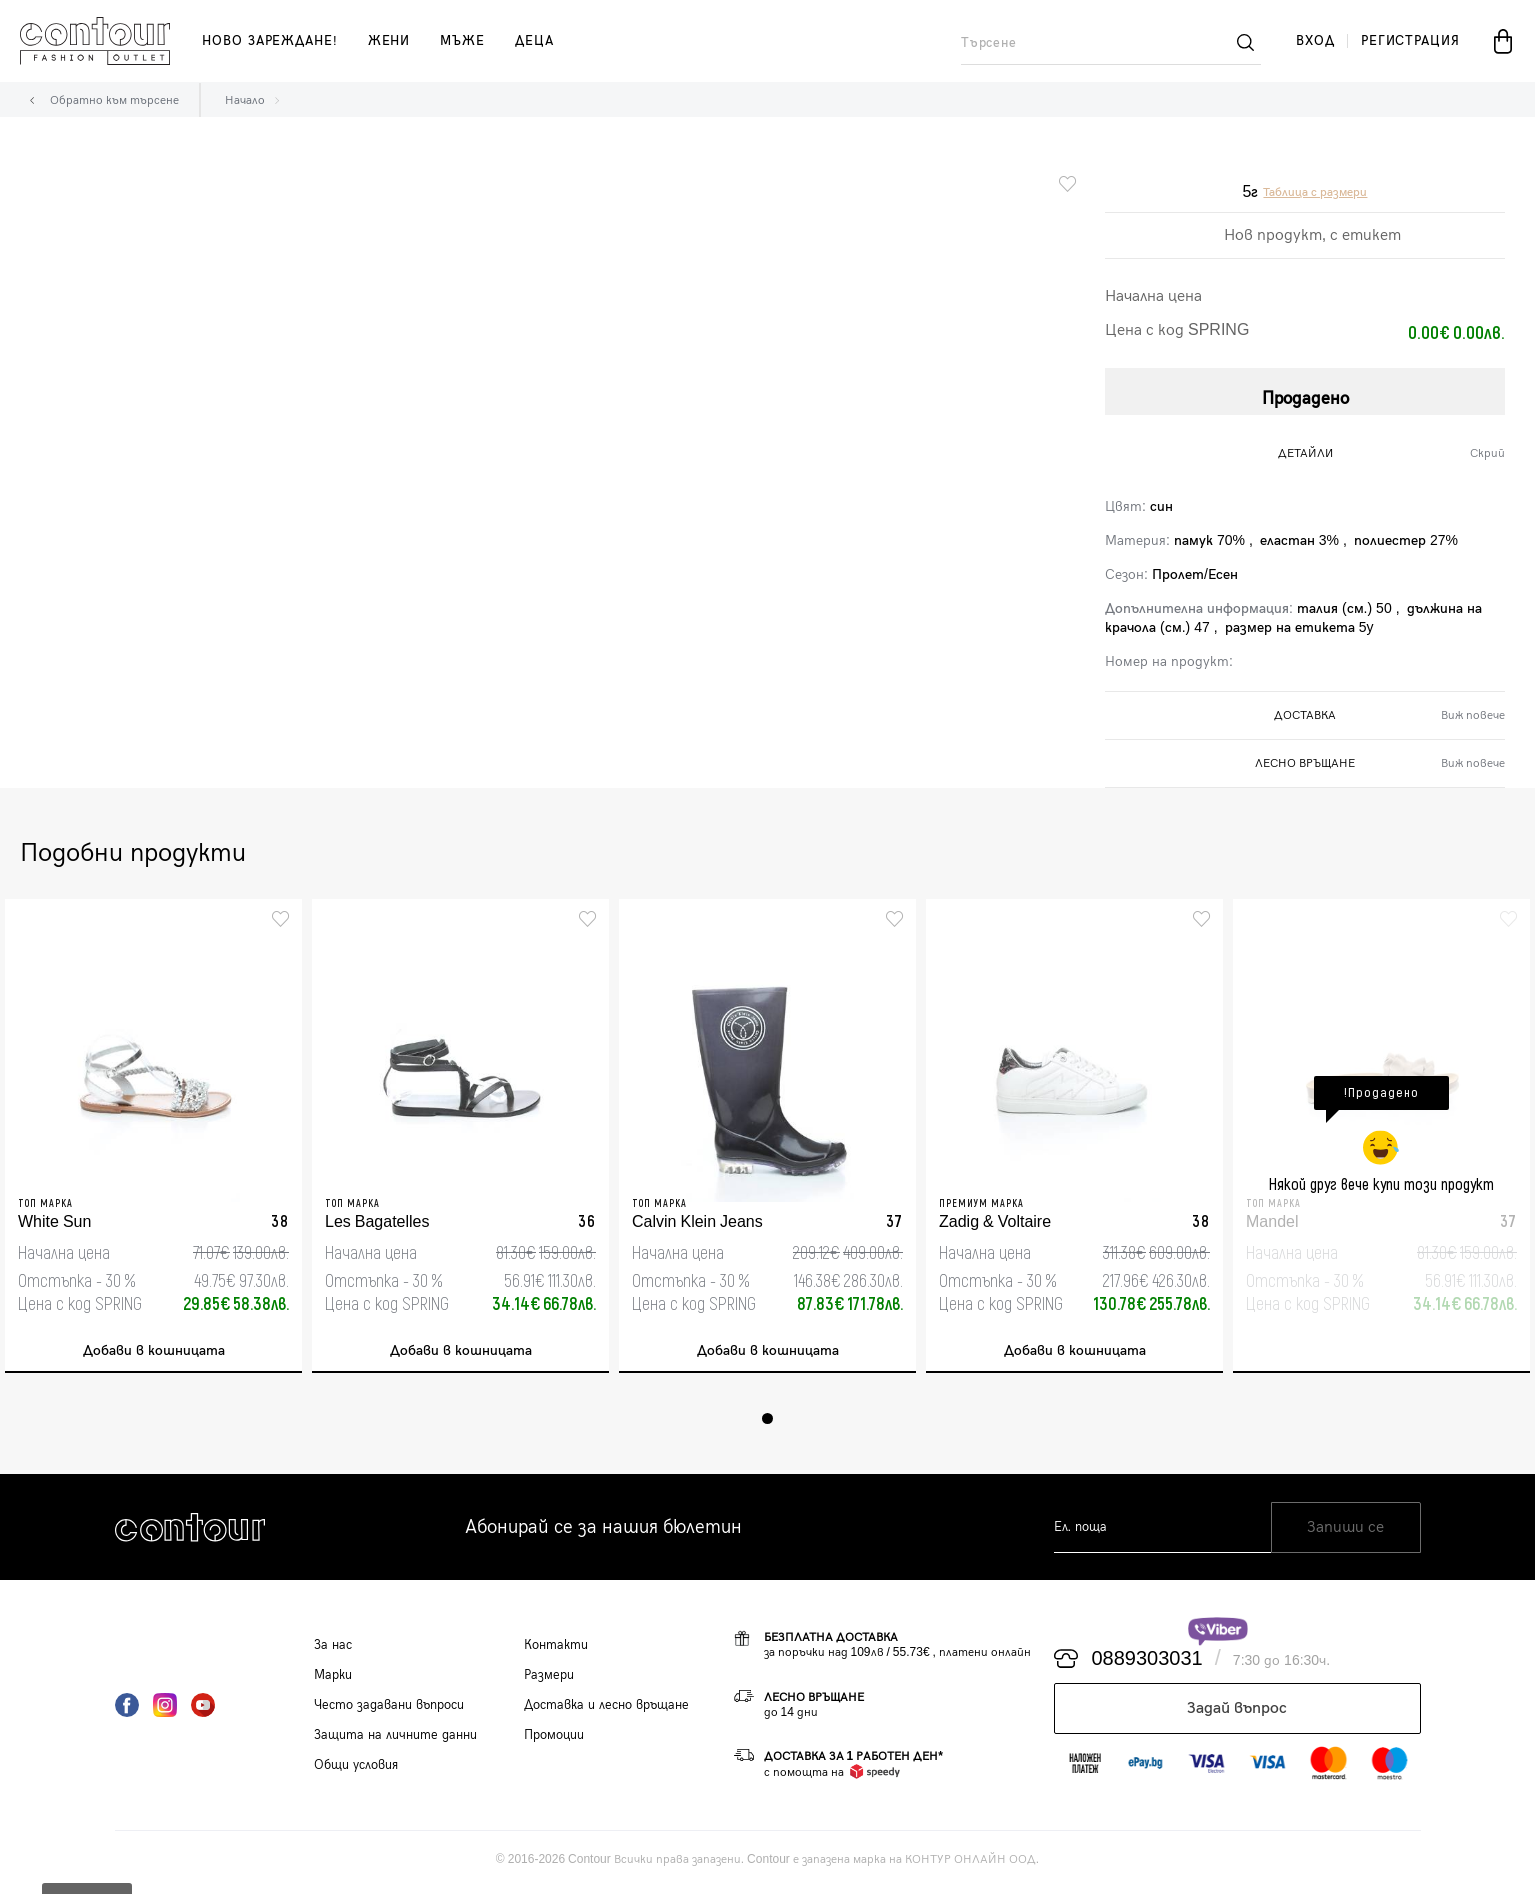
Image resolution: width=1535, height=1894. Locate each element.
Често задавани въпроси (389, 1710)
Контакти (556, 1650)
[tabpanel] (153, 1138)
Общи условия (356, 1770)
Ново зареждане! (270, 41)
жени (389, 41)
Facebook (127, 1710)
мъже (462, 41)
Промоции (554, 1740)
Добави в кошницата (154, 1352)
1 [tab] (767, 1423)
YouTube (203, 1710)
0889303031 (1147, 1664)
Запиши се (1345, 1532)
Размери (549, 1680)
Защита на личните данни (395, 1740)
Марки (333, 1680)
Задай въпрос (1237, 1713)
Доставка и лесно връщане (606, 1710)
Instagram (165, 1710)
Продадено (1305, 393)
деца (534, 41)
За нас (333, 1650)
